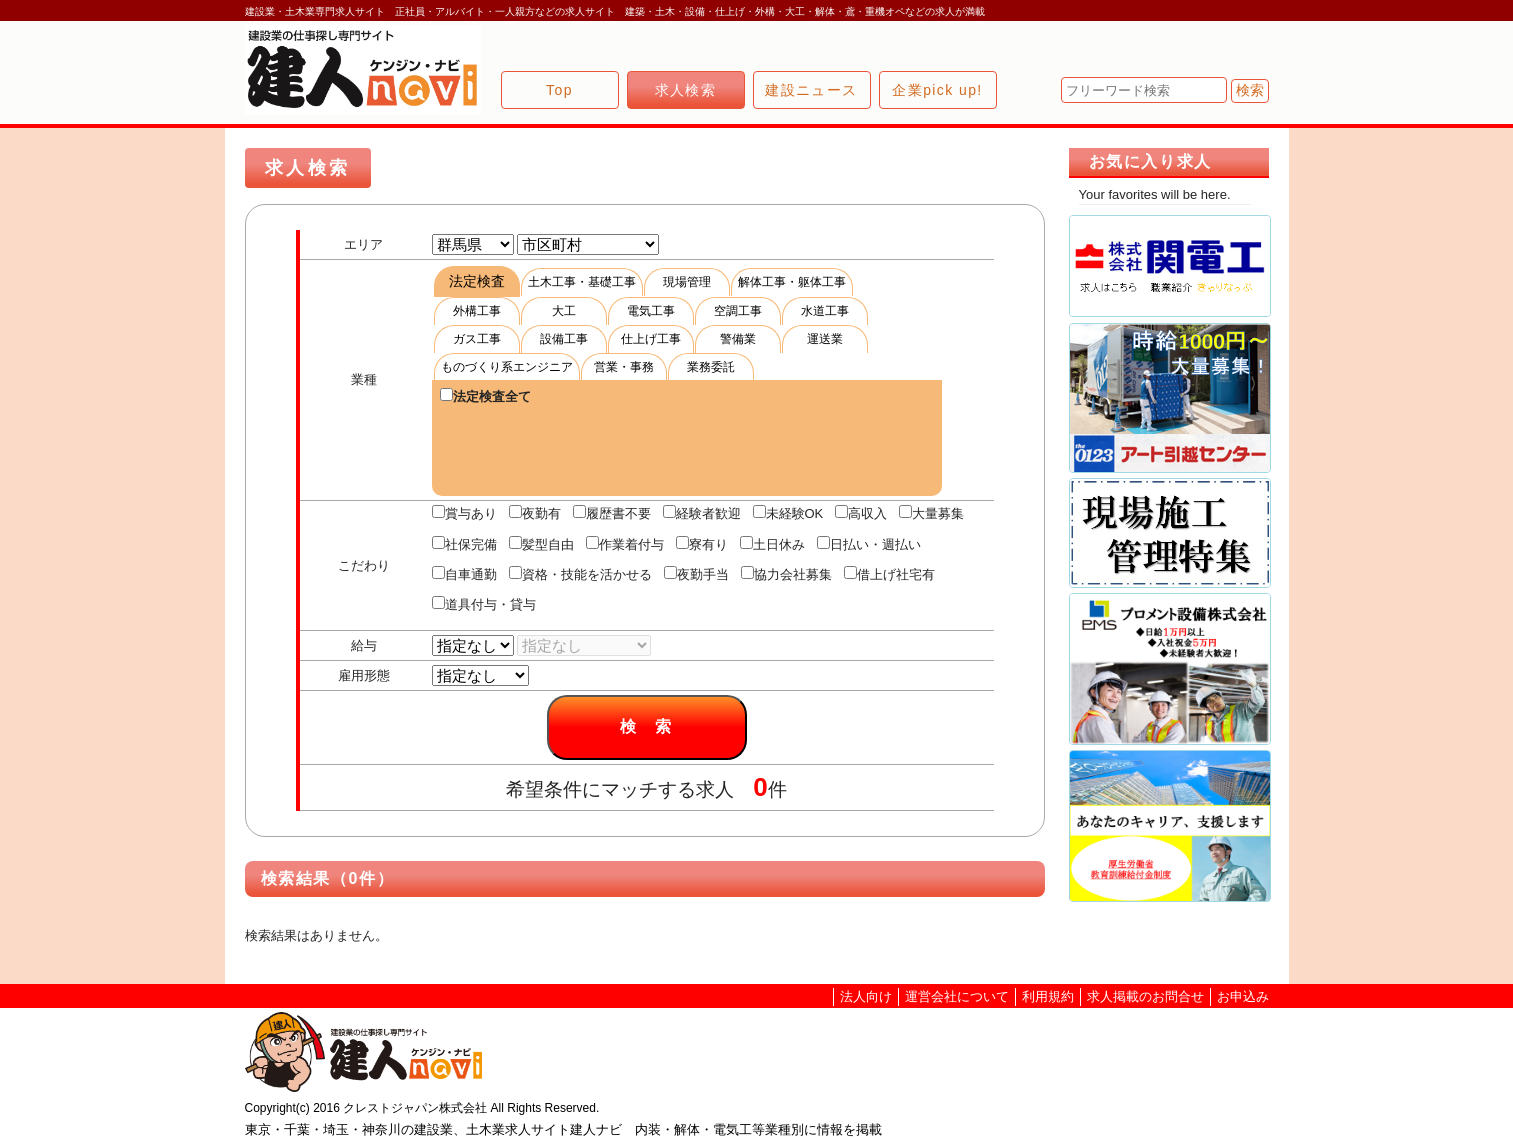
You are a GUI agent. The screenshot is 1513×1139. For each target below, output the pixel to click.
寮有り (702, 544)
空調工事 (738, 311)
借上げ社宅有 (889, 574)
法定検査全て (485, 396)
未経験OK (788, 513)
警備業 (738, 339)
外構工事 (477, 311)
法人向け (866, 996)
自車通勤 (464, 574)
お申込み (1243, 996)
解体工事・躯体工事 (792, 282)
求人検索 (686, 90)
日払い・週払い (869, 544)
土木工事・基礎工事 (582, 282)
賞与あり (464, 513)
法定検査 (477, 281)
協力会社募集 (786, 574)
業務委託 (711, 367)
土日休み (772, 544)
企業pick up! (937, 90)
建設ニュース (811, 90)
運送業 (825, 339)
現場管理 (687, 282)
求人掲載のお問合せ (1145, 996)
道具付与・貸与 (484, 604)
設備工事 (564, 339)
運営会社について (957, 996)
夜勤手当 (696, 574)
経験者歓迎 (702, 513)
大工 (564, 311)
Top (559, 90)
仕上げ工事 (651, 339)
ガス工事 (477, 339)
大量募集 (931, 513)
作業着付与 (625, 544)
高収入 (861, 513)
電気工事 (651, 311)
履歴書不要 (612, 513)
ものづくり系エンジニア (507, 367)
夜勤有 (535, 513)
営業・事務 (624, 367)
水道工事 (825, 311)
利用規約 (1048, 996)
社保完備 (464, 544)
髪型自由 (541, 544)
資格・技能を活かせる (580, 574)
